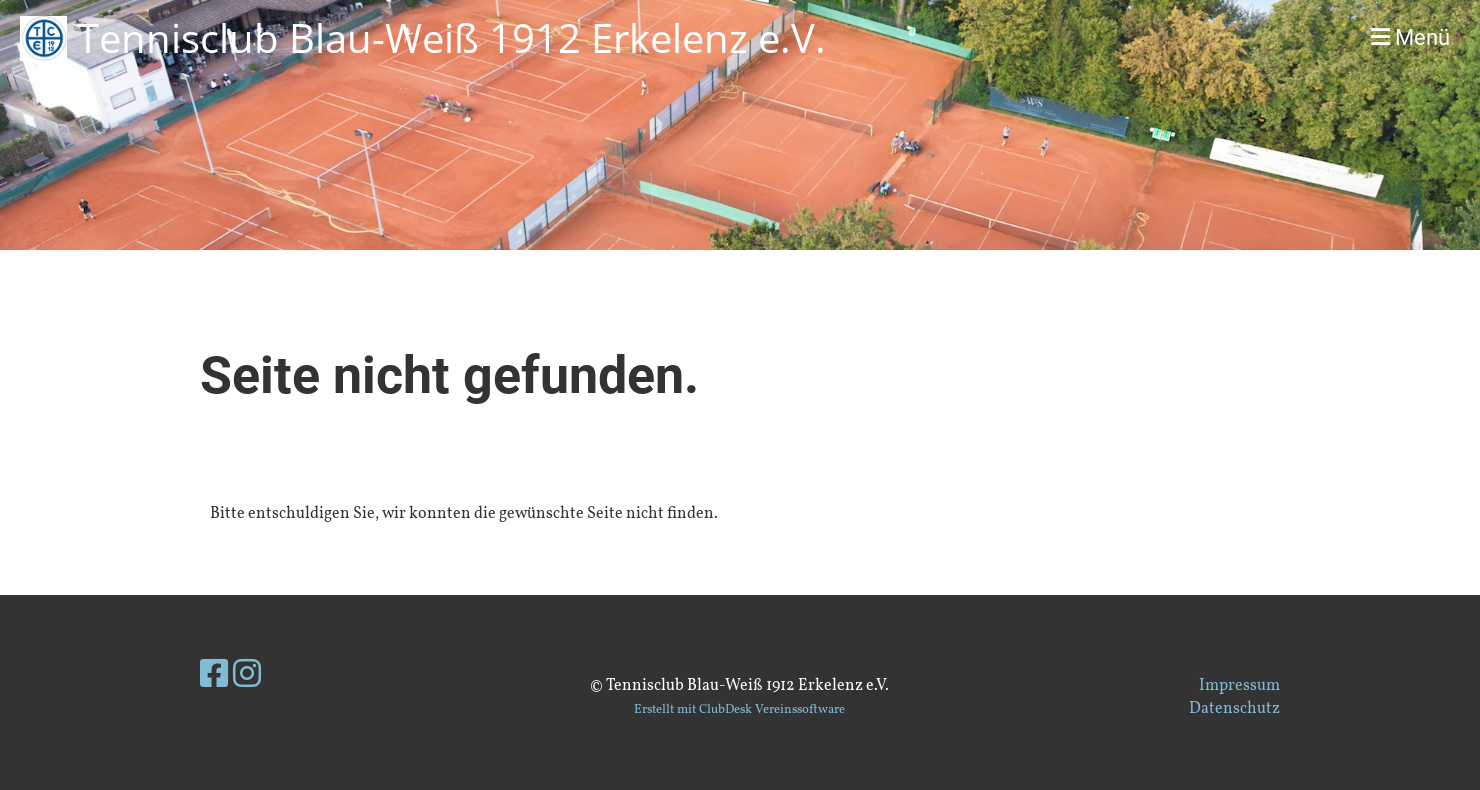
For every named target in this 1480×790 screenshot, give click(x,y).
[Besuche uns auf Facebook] (214, 677)
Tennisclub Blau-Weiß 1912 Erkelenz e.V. (451, 37)
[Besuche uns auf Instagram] (247, 677)
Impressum (1239, 686)
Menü (1410, 37)
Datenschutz (1234, 709)
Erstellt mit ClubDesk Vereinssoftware (739, 710)
